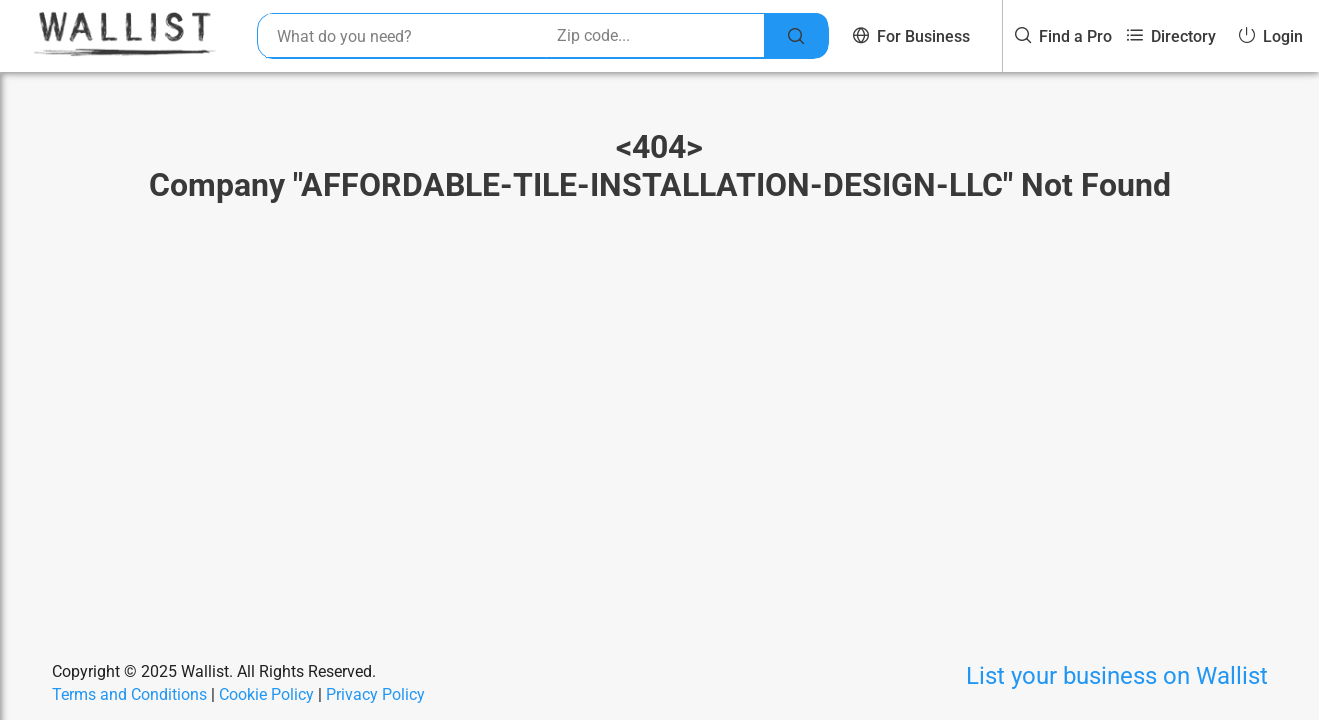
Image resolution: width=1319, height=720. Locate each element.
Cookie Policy (266, 694)
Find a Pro (1063, 36)
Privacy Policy (375, 694)
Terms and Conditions (129, 694)
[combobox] (406, 36)
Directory (1171, 36)
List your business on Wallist (1117, 676)
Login (1271, 36)
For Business (911, 36)
